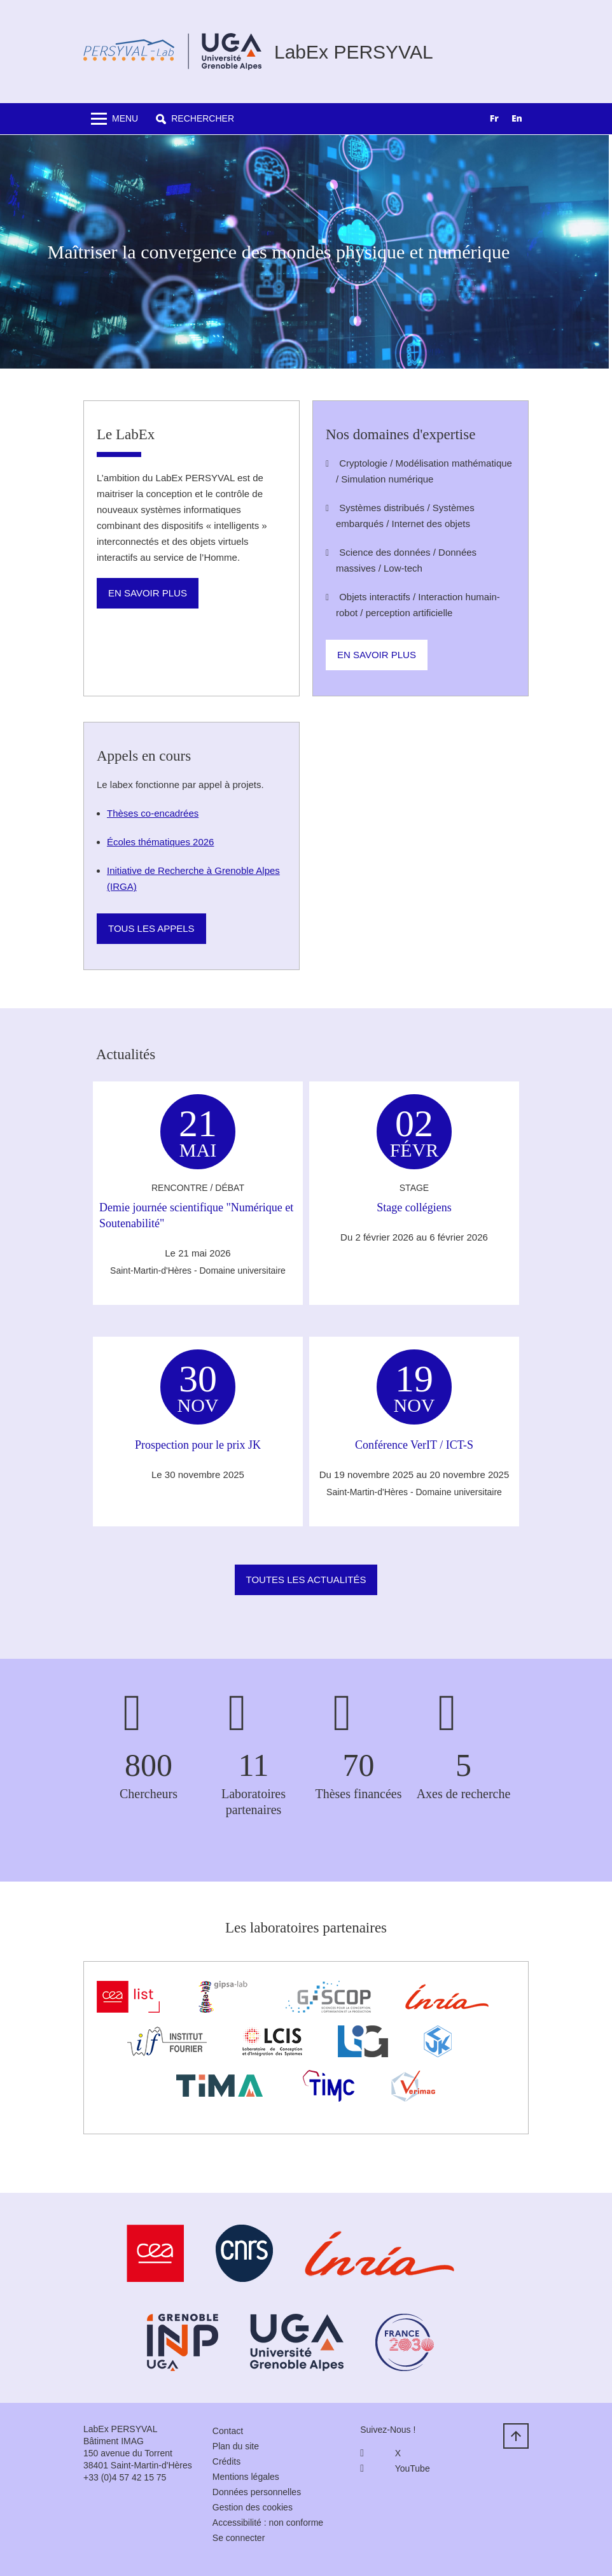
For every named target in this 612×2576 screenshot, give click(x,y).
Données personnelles (256, 2492)
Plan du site (235, 2446)
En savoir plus (147, 593)
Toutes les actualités (306, 1579)
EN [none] (516, 118)
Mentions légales (245, 2477)
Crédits (226, 2461)
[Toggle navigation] (114, 118)
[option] (517, 120)
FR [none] (494, 118)
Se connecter (238, 2538)
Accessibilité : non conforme (267, 2522)
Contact (227, 2431)
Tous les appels (151, 928)
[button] (195, 118)
